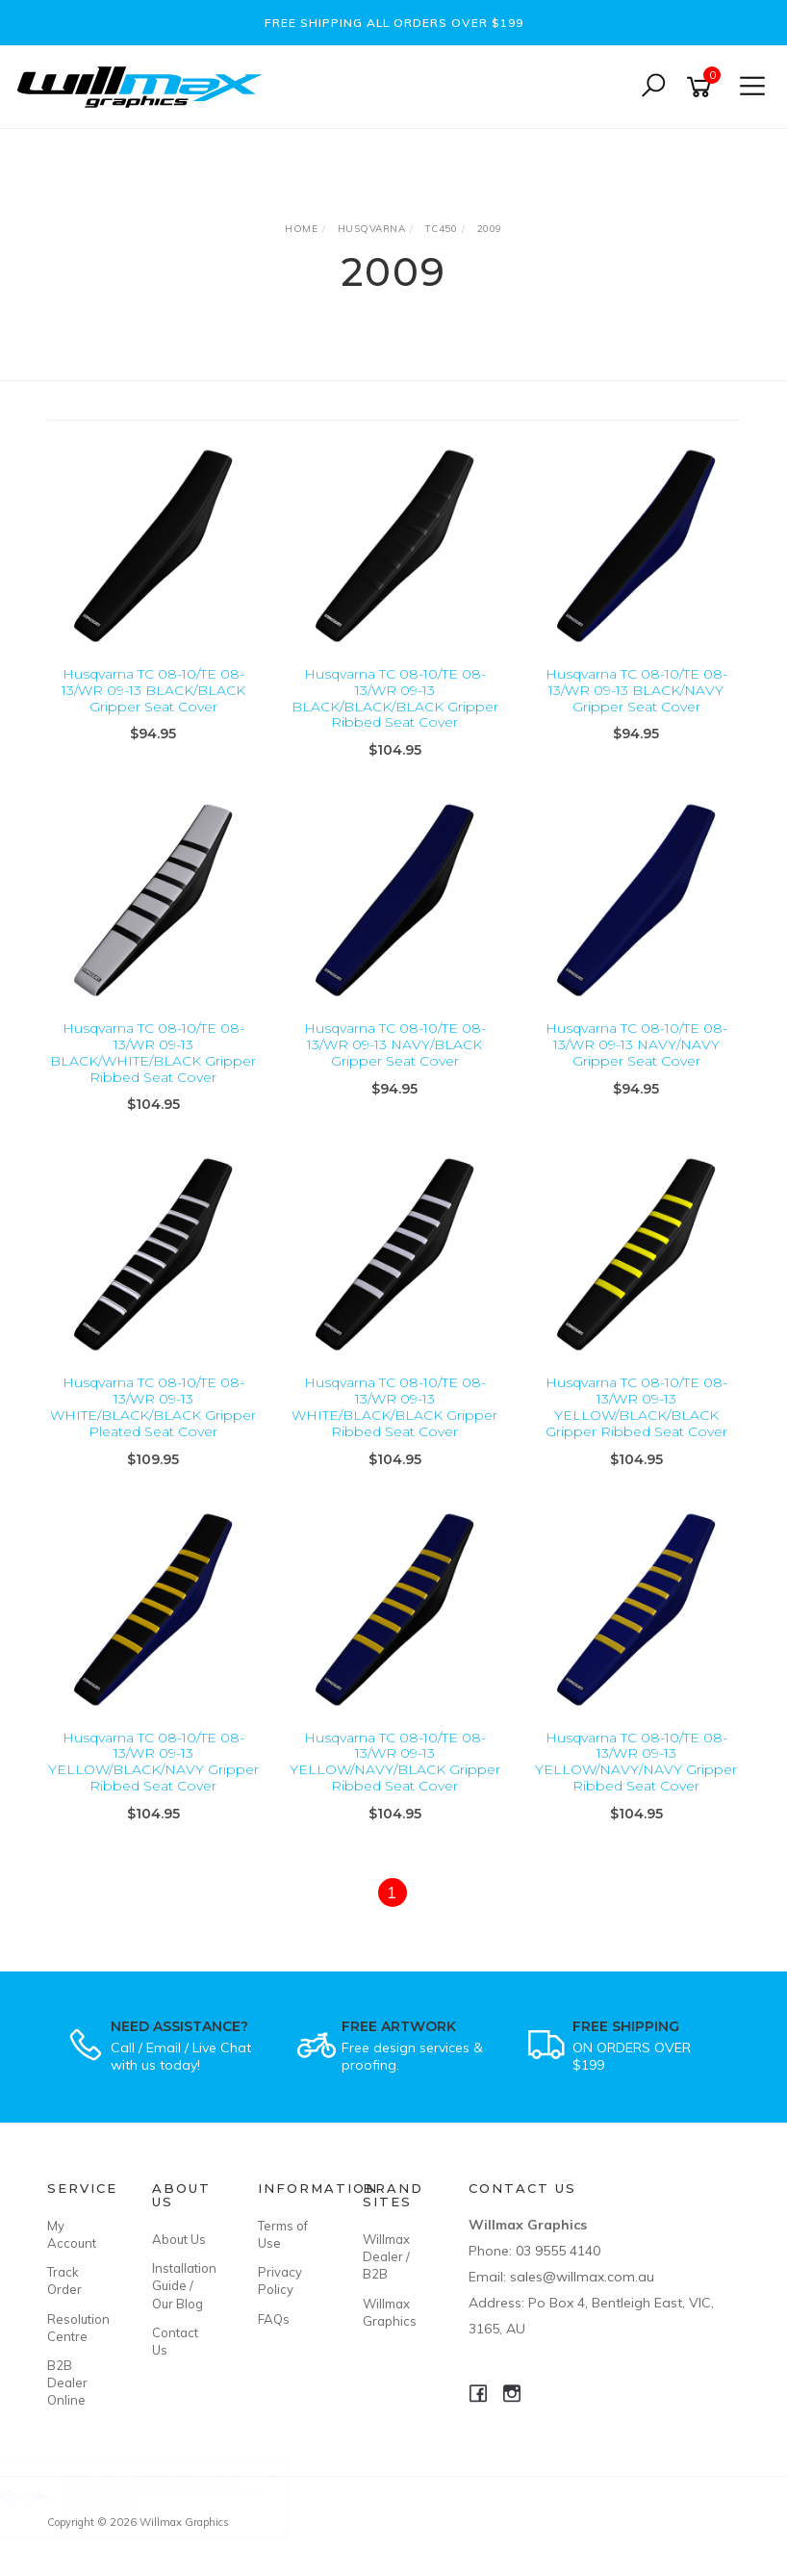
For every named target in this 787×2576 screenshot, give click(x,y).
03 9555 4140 (558, 2250)
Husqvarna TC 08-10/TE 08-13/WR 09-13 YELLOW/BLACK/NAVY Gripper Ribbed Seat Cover (153, 1761)
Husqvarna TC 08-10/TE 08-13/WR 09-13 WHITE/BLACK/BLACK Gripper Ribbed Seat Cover (394, 1406)
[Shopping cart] (702, 87)
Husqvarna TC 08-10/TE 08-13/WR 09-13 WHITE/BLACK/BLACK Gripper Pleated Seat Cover (153, 1406)
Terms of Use (283, 2234)
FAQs (274, 2319)
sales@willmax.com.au (582, 2276)
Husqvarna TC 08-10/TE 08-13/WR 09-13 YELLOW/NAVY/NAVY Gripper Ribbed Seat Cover (636, 1761)
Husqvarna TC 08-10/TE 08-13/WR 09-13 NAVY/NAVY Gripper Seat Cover (636, 1044)
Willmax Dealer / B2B (386, 2256)
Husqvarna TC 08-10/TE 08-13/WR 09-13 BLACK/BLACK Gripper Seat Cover (153, 690)
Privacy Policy (280, 2280)
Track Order (64, 2280)
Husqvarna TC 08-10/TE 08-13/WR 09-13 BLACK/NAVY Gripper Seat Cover (636, 690)
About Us (179, 2239)
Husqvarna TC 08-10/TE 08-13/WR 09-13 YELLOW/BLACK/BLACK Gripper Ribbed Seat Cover (636, 1406)
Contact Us (175, 2341)
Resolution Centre (78, 2327)
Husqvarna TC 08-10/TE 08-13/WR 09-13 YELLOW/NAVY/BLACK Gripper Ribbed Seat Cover (395, 1761)
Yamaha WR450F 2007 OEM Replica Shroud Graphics (177, 2496)
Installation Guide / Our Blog (183, 2285)
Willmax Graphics (390, 2312)
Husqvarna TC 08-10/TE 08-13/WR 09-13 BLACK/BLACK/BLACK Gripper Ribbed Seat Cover (395, 698)
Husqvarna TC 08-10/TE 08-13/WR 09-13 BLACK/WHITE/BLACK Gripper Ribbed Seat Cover (153, 1052)
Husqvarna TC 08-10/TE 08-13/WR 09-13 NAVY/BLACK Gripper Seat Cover (395, 1044)
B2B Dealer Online (67, 2382)
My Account (71, 2234)
